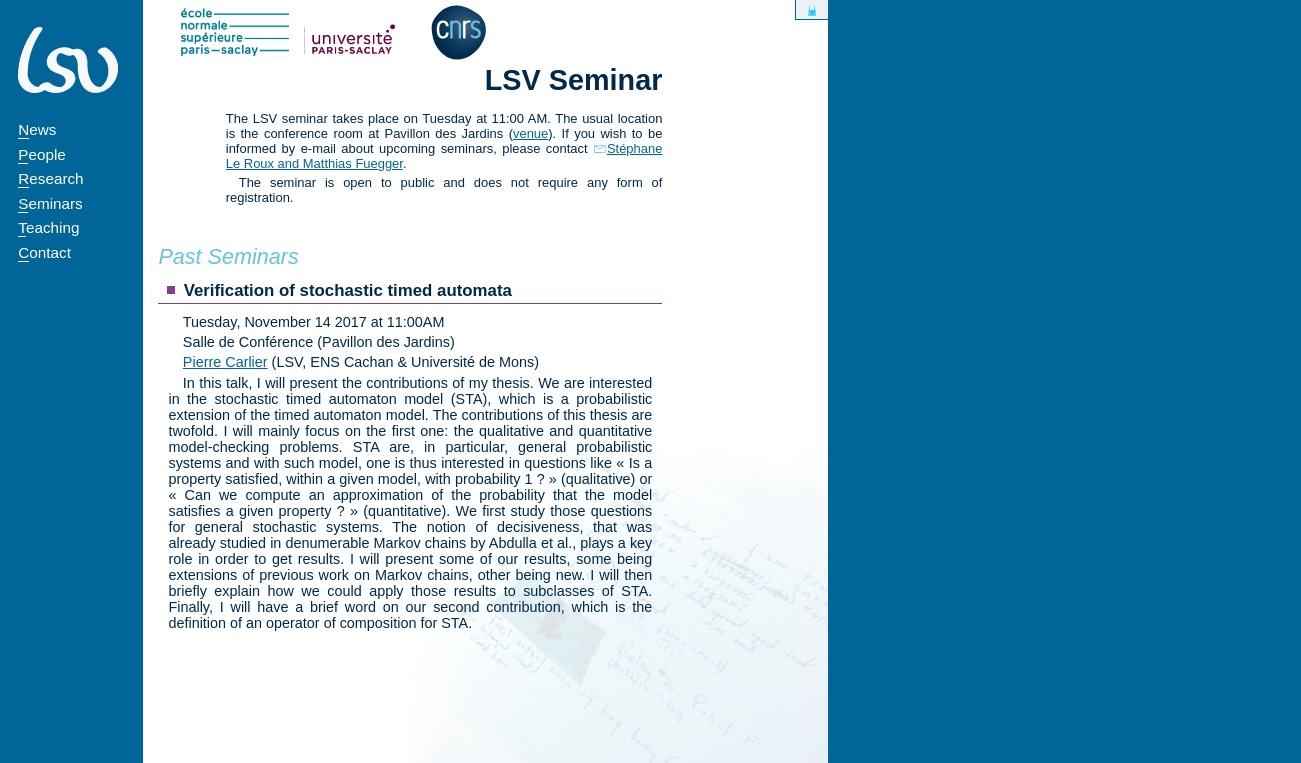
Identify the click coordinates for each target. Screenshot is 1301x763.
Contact (44, 252)
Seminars (50, 203)
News (37, 129)
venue (530, 133)
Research (50, 178)
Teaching (48, 227)
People (42, 154)
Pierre (225, 362)
